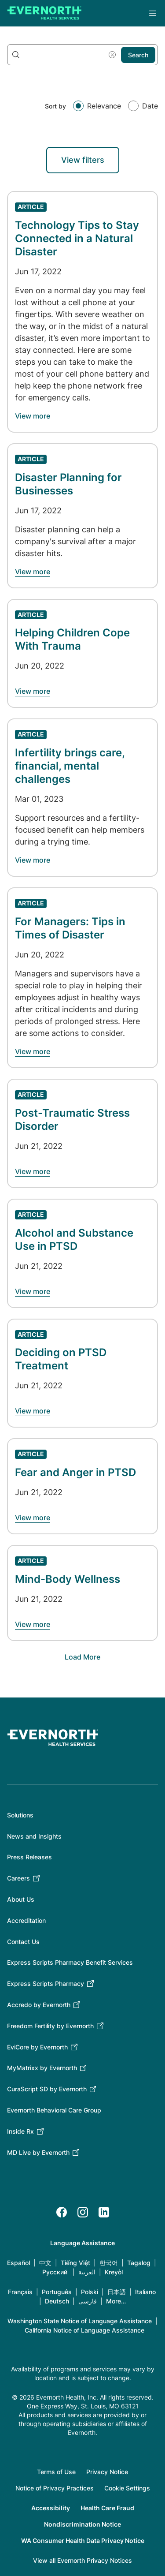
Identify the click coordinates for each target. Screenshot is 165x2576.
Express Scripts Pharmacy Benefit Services (70, 1962)
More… (116, 2301)
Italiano (145, 2292)
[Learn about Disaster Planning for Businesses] (32, 571)
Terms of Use (56, 2471)
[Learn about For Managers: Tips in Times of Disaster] (32, 1051)
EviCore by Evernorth (37, 2047)
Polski (89, 2292)
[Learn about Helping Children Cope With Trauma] (32, 691)
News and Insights (34, 1836)
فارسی (87, 2301)
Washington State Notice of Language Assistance (79, 2321)
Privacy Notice (107, 2471)
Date (150, 105)
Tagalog (138, 2262)
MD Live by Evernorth (38, 2152)
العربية (86, 2272)
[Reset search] (112, 55)
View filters (82, 160)
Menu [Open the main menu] (152, 13)
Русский (54, 2272)
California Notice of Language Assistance (84, 2330)
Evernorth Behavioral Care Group (54, 2110)
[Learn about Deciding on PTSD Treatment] (32, 1411)
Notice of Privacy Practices (54, 2488)
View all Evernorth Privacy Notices (82, 2560)
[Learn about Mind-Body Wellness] (32, 1624)
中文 (45, 2262)
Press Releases (29, 1857)
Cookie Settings (127, 2488)
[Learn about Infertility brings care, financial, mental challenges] (32, 860)
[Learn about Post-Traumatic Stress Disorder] (32, 1171)
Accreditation (26, 1920)
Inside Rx (20, 2131)
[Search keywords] (82, 54)
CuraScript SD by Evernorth (47, 2089)
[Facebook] (61, 2212)
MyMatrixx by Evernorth (42, 2067)
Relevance (104, 105)
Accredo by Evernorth (38, 2004)
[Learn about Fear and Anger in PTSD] (32, 1517)
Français (20, 2292)
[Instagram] (82, 2212)
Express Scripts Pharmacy (45, 1983)
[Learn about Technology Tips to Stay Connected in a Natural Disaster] (32, 416)
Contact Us (23, 1941)
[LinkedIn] (104, 2212)
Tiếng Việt (75, 2262)
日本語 (116, 2292)
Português (57, 2292)
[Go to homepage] (44, 13)
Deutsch (57, 2301)
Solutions (20, 1815)
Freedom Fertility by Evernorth (50, 2026)
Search (138, 55)
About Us (20, 1899)
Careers (18, 1878)
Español (18, 2262)
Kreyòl (114, 2272)
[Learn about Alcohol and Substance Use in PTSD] (32, 1291)
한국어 (108, 2262)
